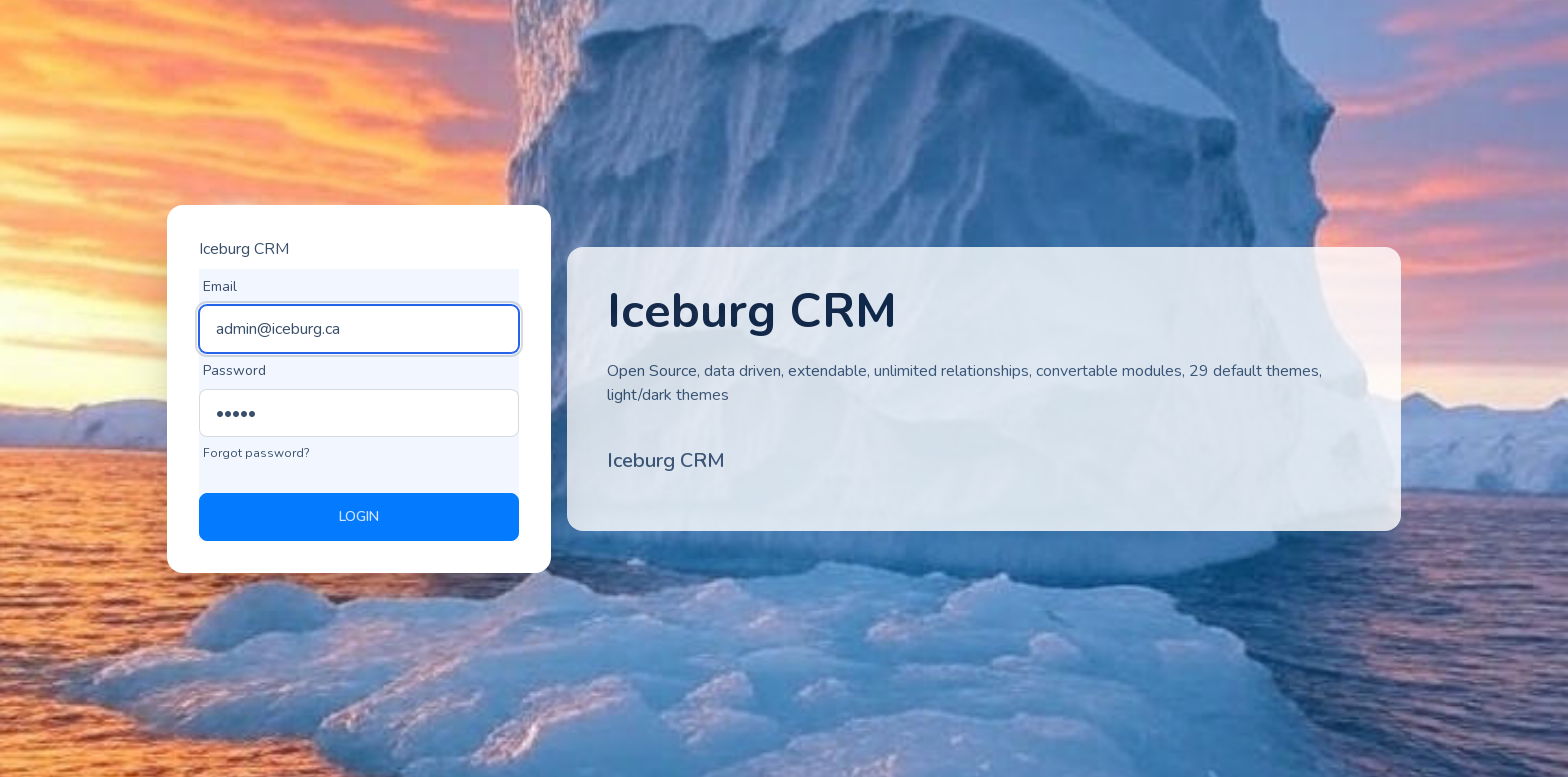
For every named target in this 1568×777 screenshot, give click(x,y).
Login (359, 516)
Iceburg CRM (666, 460)
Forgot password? (256, 453)
